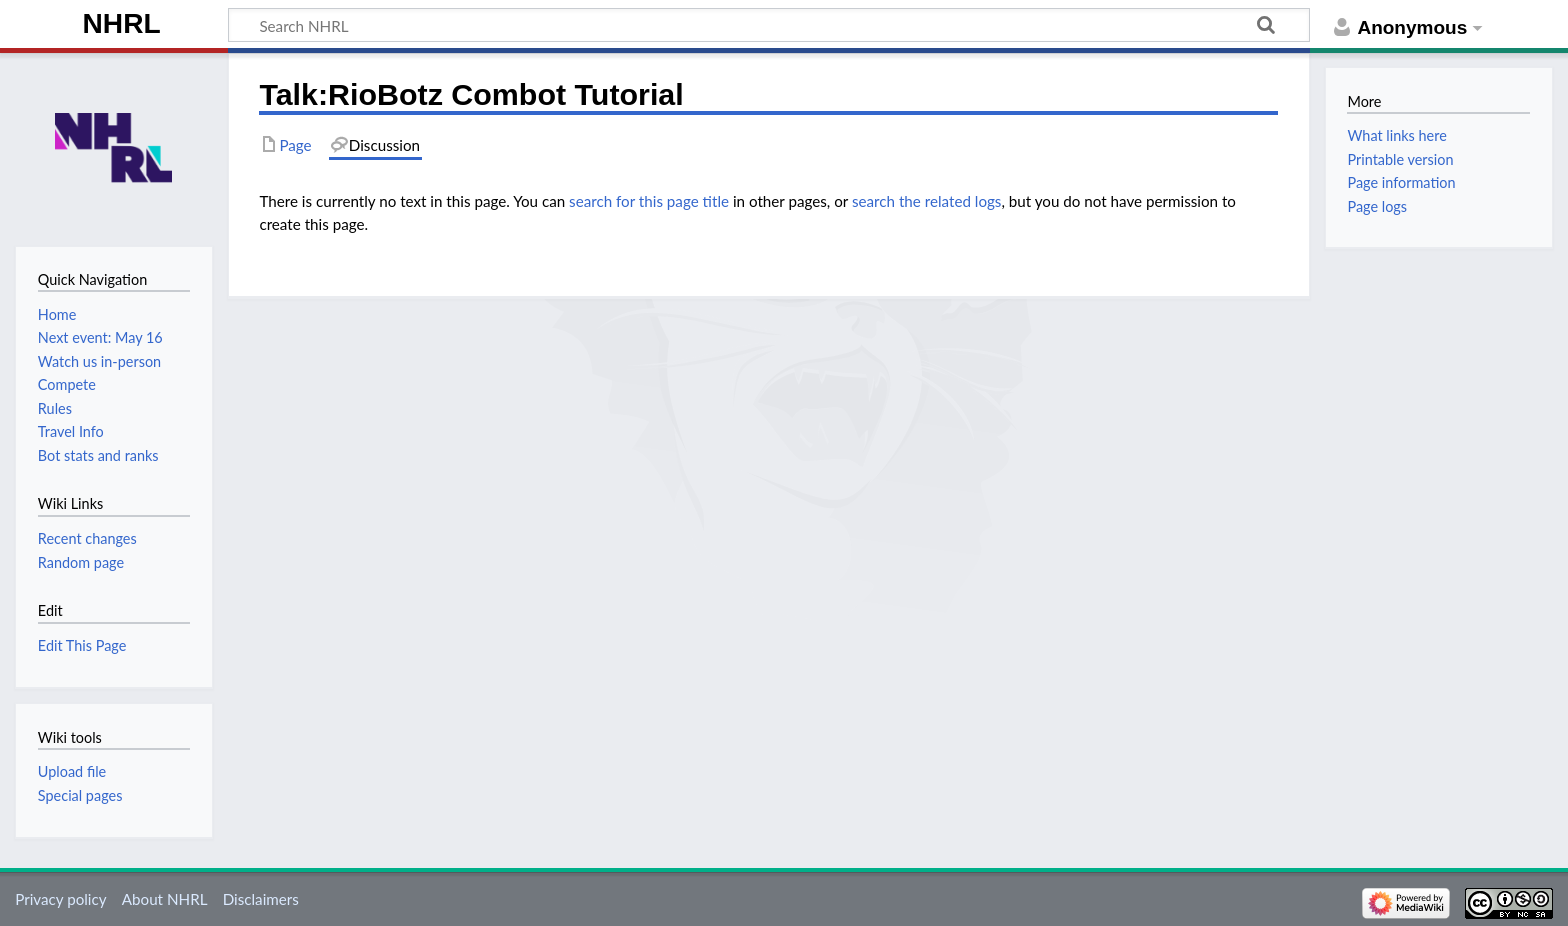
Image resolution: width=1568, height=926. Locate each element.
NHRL (122, 23)
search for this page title (649, 201)
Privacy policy (60, 899)
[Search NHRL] (769, 25)
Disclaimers (261, 899)
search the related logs (927, 201)
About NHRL (165, 899)
